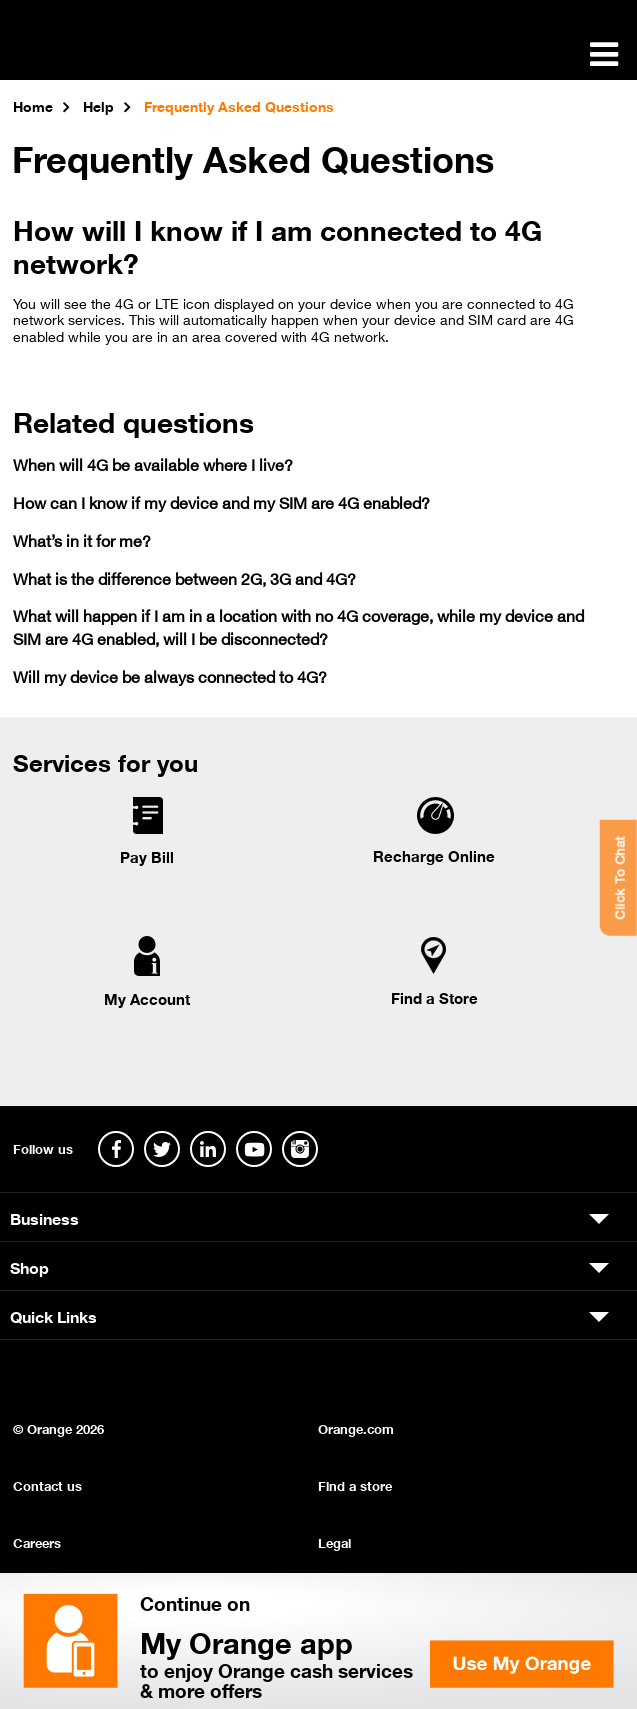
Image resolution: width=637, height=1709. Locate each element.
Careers (37, 1541)
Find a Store (434, 997)
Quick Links (53, 1315)
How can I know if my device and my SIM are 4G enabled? (221, 501)
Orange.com (356, 1427)
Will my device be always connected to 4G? (170, 675)
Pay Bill (147, 856)
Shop (29, 1266)
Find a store (355, 1484)
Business (44, 1217)
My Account (147, 998)
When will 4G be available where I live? (153, 463)
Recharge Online (434, 855)
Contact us (47, 1484)
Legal (334, 1541)
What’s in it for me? (82, 539)
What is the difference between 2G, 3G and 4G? (184, 577)
